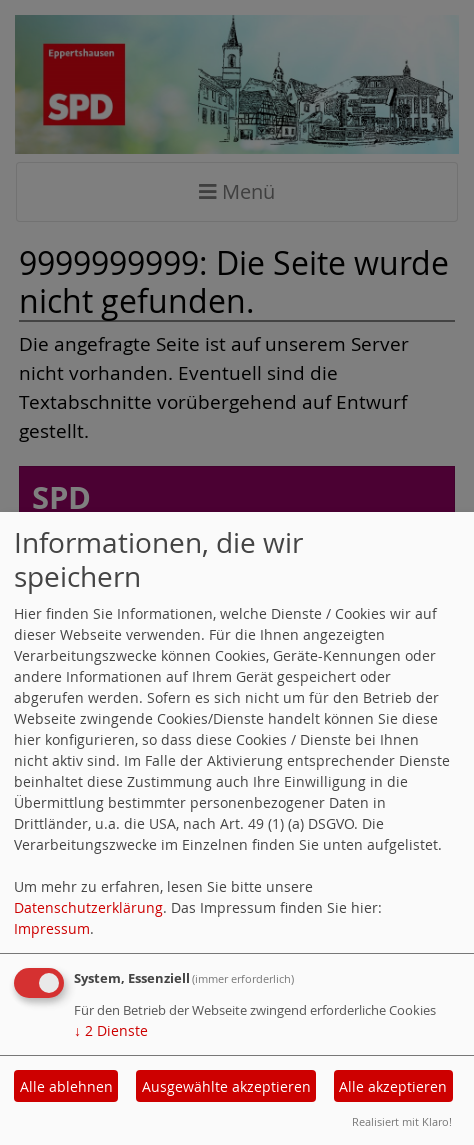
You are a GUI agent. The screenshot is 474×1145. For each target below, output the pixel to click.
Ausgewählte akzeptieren (226, 1086)
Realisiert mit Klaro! (402, 1121)
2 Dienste (111, 1030)
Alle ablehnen (66, 1086)
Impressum (52, 928)
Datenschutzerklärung (88, 907)
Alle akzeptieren (393, 1086)
